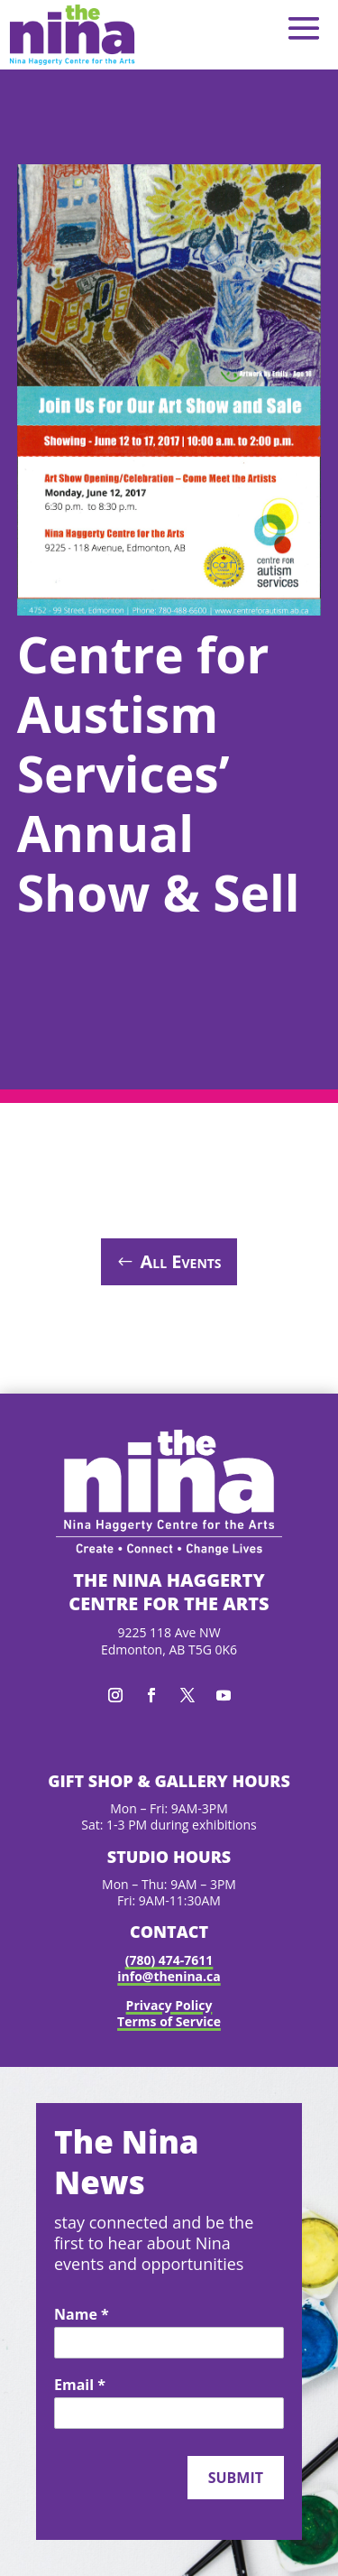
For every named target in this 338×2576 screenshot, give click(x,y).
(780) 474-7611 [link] (169, 1960)
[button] (303, 27)
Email (79, 2386)
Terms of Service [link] (169, 2021)
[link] (72, 35)
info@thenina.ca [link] (168, 1976)
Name (81, 2315)
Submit (235, 2478)
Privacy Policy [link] (169, 2005)
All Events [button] (180, 1261)
